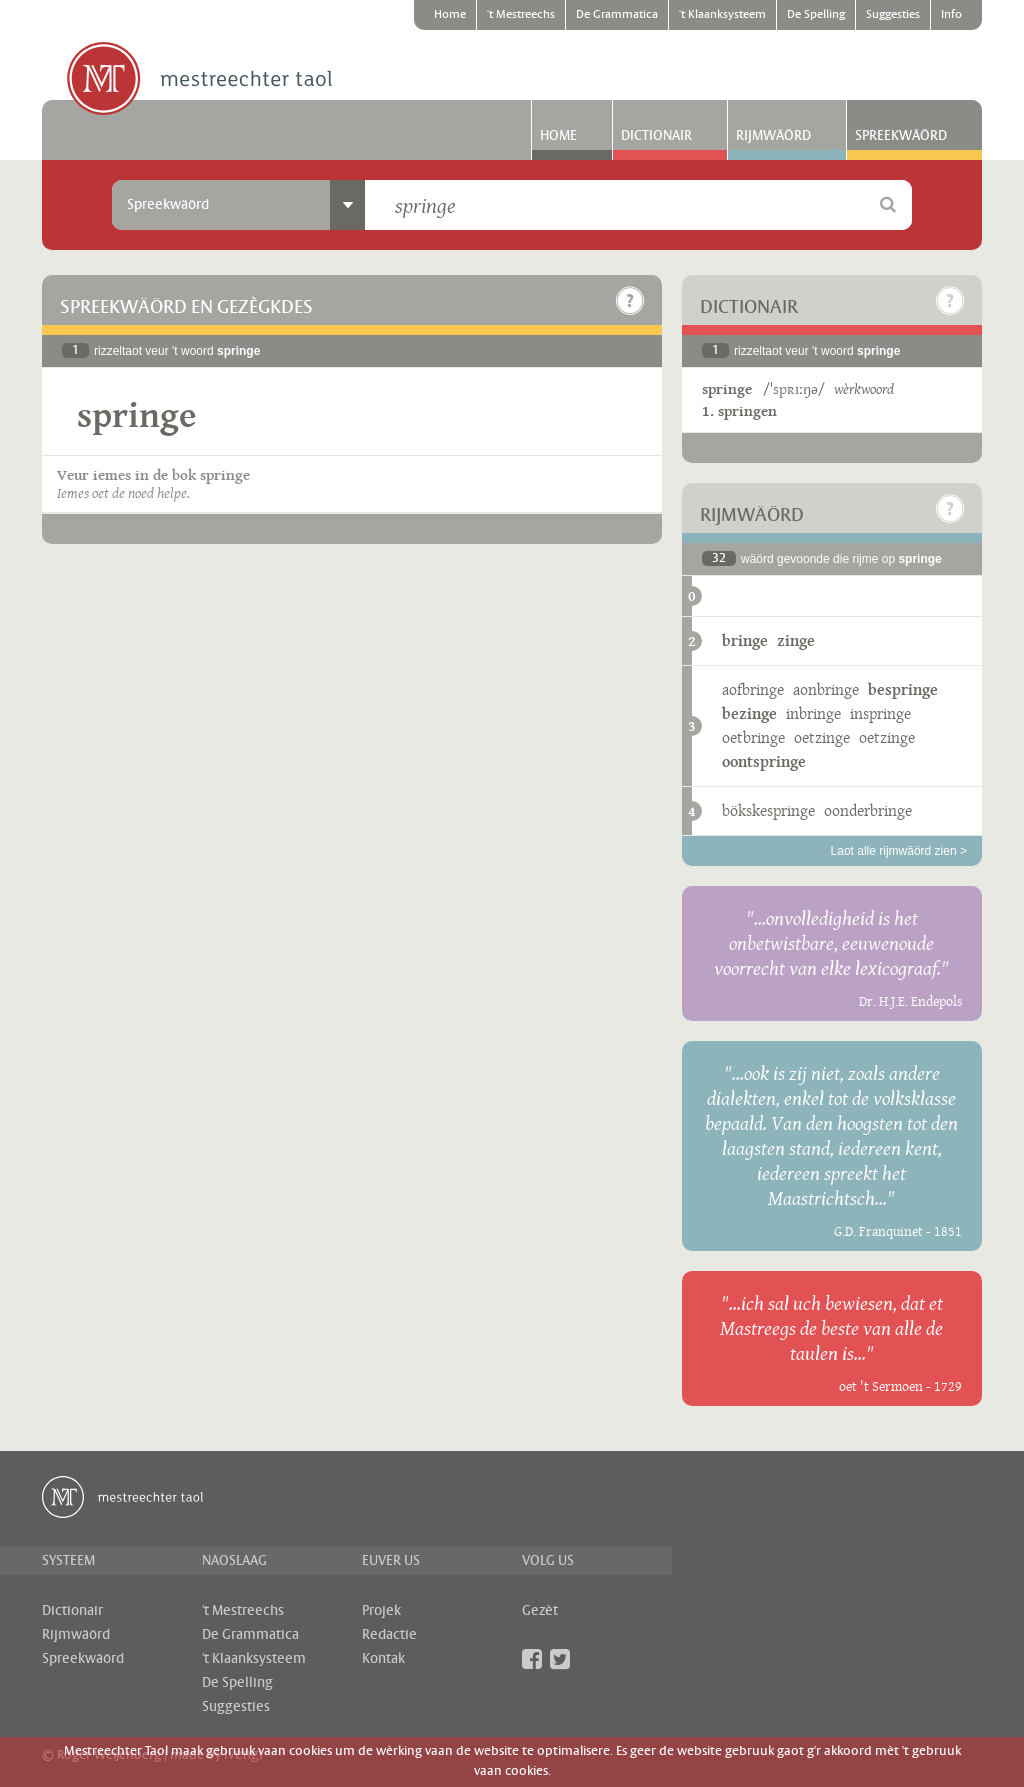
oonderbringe (868, 810)
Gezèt (540, 1611)
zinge (796, 640)
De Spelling (816, 15)
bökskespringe (768, 810)
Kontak (383, 1659)
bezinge (749, 713)
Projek (381, 1611)
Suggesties (893, 15)
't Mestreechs (521, 15)
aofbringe (753, 689)
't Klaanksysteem (722, 15)
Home (450, 15)
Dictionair (656, 136)
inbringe (813, 713)
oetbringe (753, 737)
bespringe (903, 689)
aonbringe (826, 689)
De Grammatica (617, 15)
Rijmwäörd (773, 136)
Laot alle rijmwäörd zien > (899, 851)
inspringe (880, 713)
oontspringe (764, 761)
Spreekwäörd (901, 136)
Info (951, 15)
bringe (745, 640)
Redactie (389, 1635)
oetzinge (822, 737)
